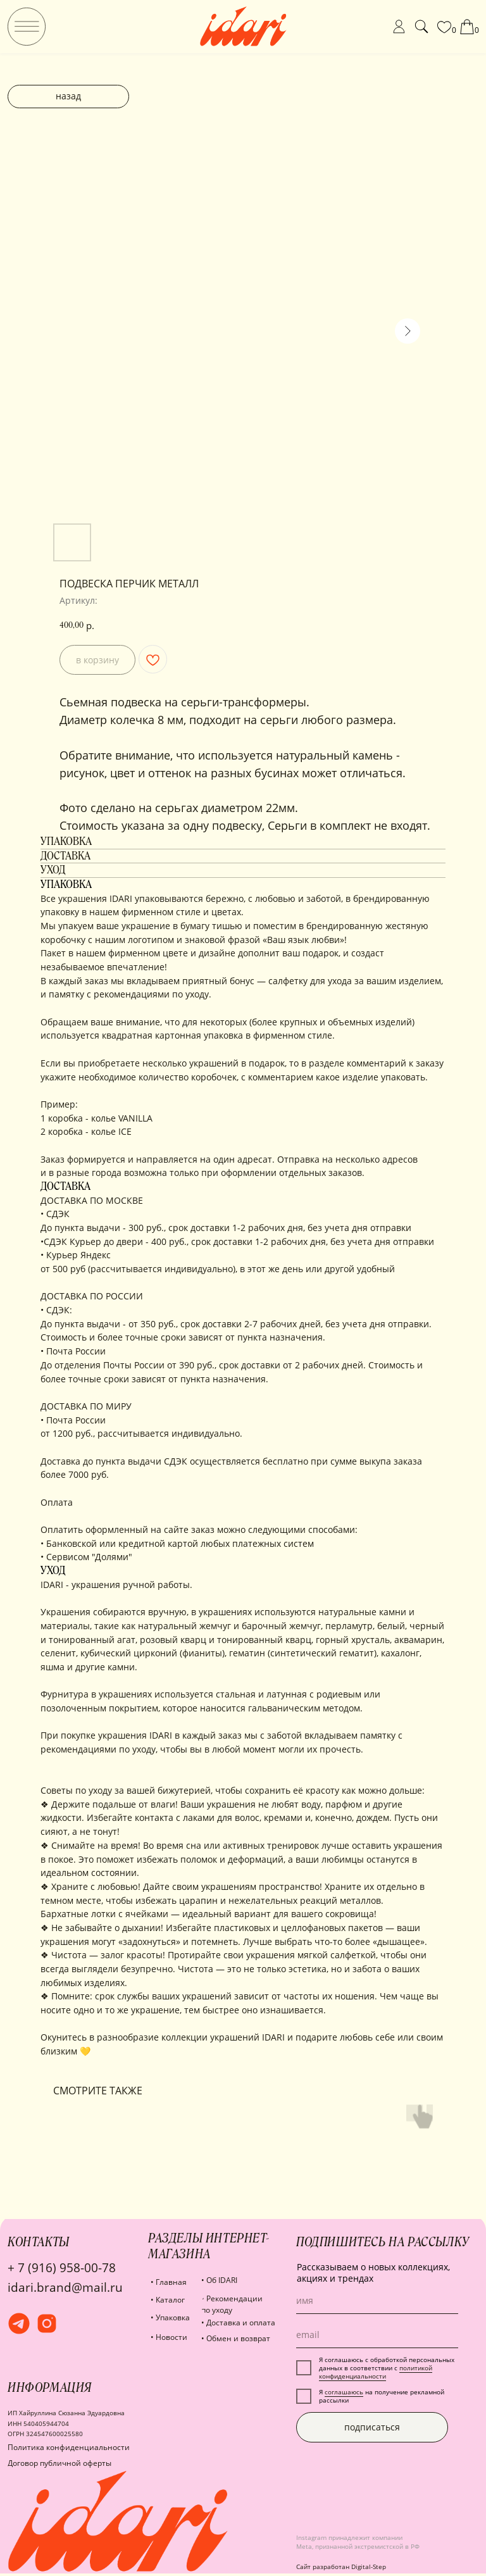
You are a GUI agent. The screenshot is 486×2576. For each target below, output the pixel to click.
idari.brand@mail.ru (65, 2287)
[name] (377, 2300)
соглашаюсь (344, 2392)
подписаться (372, 2427)
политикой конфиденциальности (375, 2372)
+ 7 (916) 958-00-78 (62, 2267)
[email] (377, 2335)
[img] (27, 27)
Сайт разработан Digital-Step (341, 2567)
